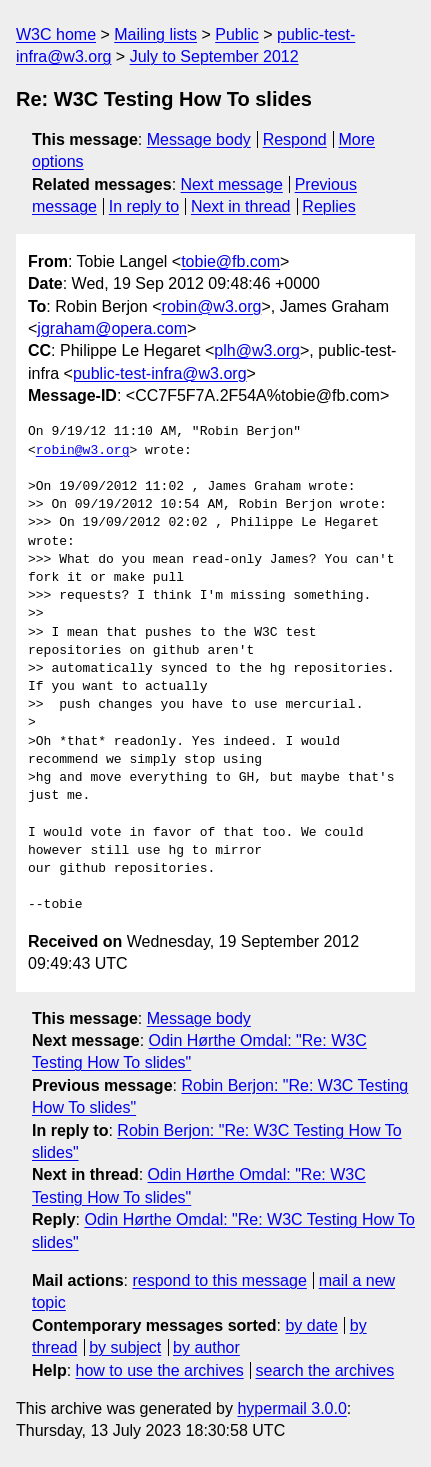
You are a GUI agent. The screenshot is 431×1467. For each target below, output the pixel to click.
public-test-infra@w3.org (160, 373)
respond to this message (219, 1280)
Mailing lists (155, 34)
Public (237, 34)
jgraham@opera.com (112, 328)
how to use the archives (160, 1370)
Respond (295, 139)
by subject (125, 1347)
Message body (199, 139)
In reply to (144, 206)
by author (206, 1347)
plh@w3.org (257, 350)
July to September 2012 (214, 56)
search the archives (325, 1370)
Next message (232, 184)
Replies (328, 206)
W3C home (56, 34)
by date (311, 1325)
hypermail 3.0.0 (291, 1408)
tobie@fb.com (230, 261)
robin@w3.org (212, 306)
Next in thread (241, 206)
